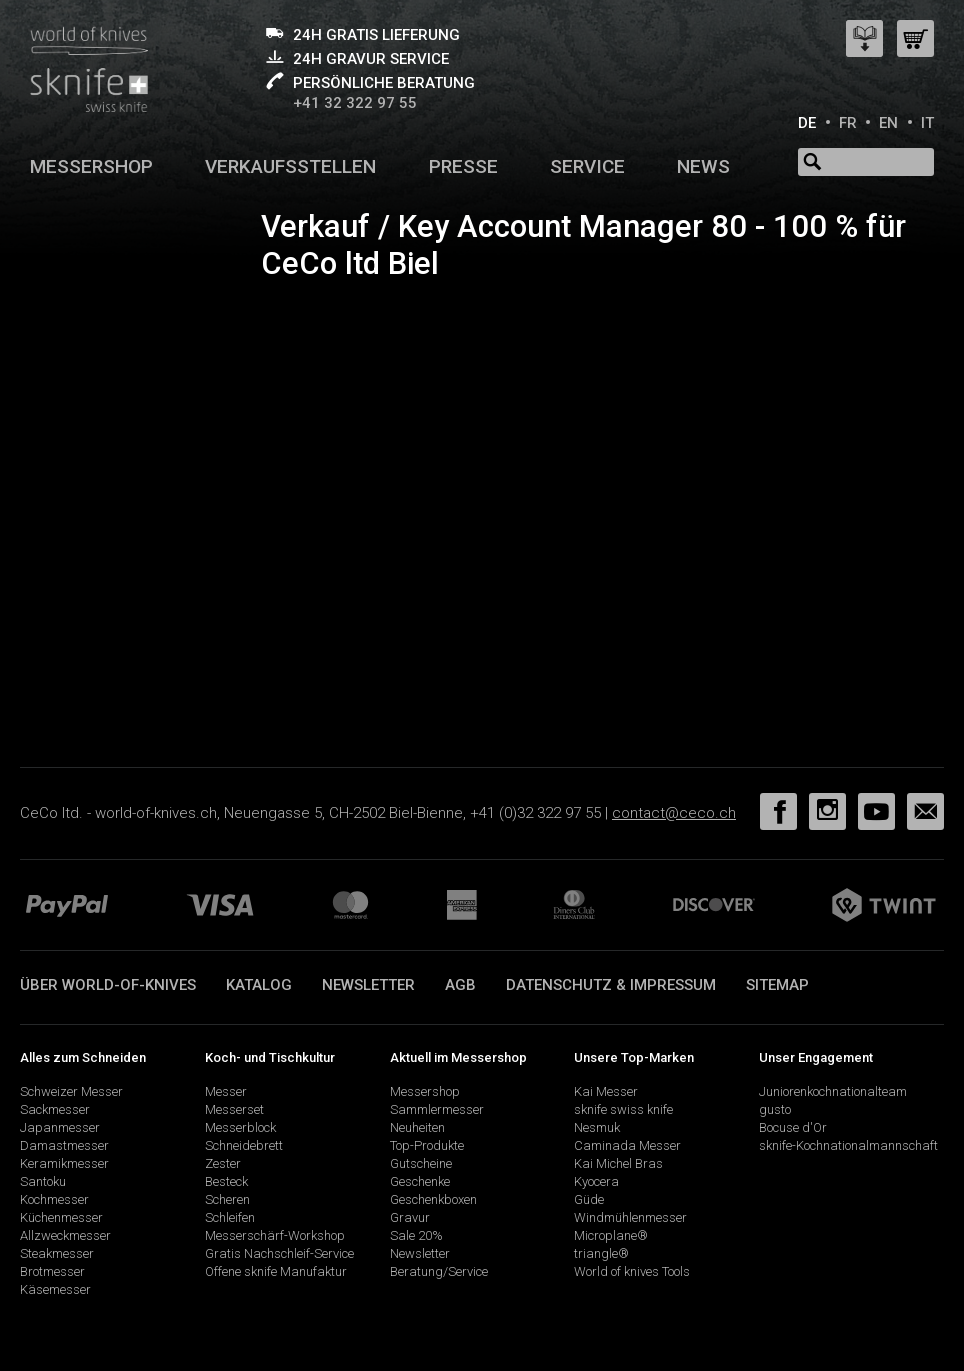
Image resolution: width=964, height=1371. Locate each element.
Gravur (410, 1217)
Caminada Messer (627, 1145)
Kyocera (596, 1181)
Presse (463, 166)
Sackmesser (55, 1109)
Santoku (43, 1181)
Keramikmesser (64, 1163)
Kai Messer (606, 1091)
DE (807, 123)
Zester (223, 1163)
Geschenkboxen (433, 1199)
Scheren (227, 1199)
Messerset (234, 1109)
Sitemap (777, 985)
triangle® (601, 1253)
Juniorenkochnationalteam (833, 1091)
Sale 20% (416, 1235)
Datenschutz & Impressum (611, 985)
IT (927, 123)
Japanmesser (60, 1127)
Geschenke (420, 1181)
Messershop (91, 166)
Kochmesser (54, 1199)
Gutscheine (421, 1163)
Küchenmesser (61, 1217)
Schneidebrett (244, 1145)
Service (587, 166)
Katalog (259, 985)
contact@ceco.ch (674, 813)
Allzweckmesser (65, 1235)
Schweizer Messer (71, 1091)
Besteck (226, 1181)
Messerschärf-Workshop (275, 1235)
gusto (775, 1109)
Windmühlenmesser (630, 1217)
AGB (460, 985)
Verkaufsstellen (290, 166)
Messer (226, 1091)
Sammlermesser (437, 1109)
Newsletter (368, 985)
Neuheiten (417, 1127)
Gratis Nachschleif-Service (279, 1253)
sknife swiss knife (623, 1109)
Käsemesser (55, 1289)
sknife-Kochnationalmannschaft (848, 1145)
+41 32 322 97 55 (355, 103)
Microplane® (611, 1235)
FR (848, 123)
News (703, 166)
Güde (589, 1199)
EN (888, 123)
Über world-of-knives (108, 985)
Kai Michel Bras (618, 1163)
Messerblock (240, 1127)
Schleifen (230, 1217)
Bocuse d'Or (793, 1127)
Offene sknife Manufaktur (276, 1271)
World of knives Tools (632, 1271)
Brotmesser (52, 1271)
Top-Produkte (427, 1145)
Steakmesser (57, 1253)
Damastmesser (64, 1145)
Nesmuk (597, 1127)
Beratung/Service (439, 1271)
